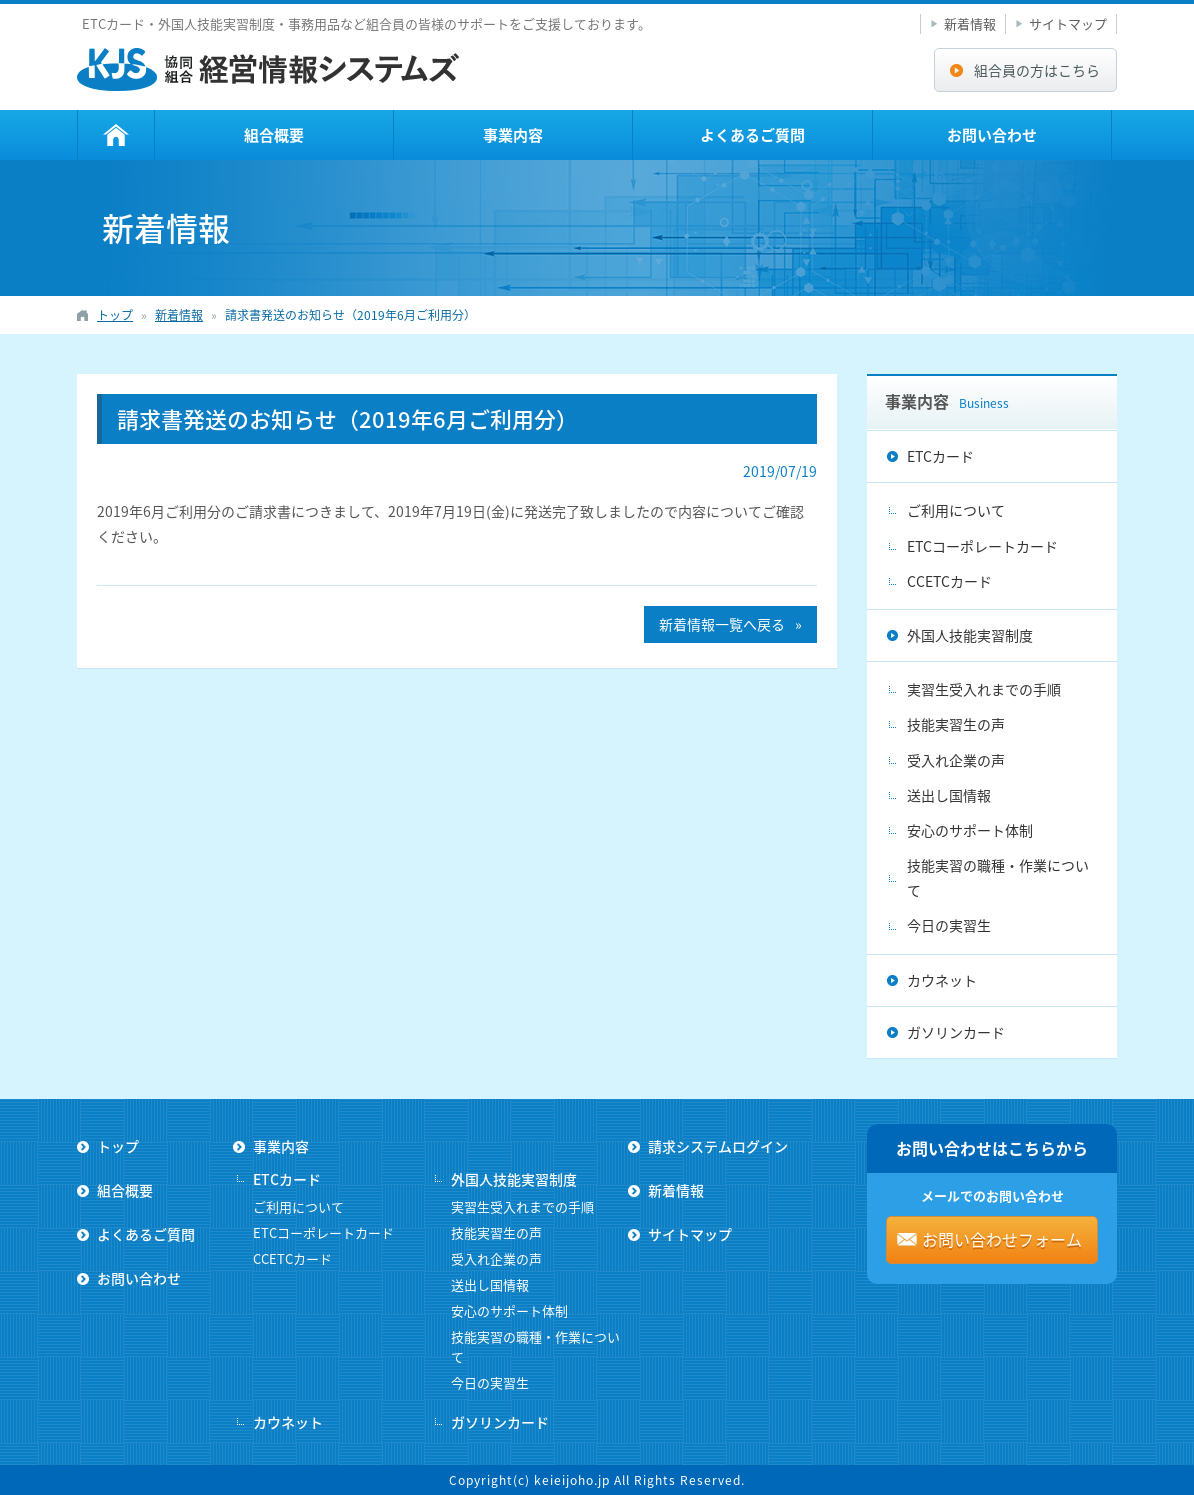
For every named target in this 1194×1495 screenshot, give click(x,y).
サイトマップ (1068, 23)
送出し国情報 (949, 795)
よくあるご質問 (752, 135)
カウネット (942, 980)
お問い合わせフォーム (1002, 1239)
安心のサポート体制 (970, 830)
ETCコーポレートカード (982, 546)
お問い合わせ (992, 135)
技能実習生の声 (956, 724)
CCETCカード (949, 581)
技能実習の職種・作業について (998, 877)
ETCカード (940, 456)
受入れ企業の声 (956, 760)
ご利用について (956, 510)
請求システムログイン (718, 1146)
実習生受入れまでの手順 (984, 689)
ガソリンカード (956, 1032)
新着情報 (970, 23)
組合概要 (274, 135)
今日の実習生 (949, 925)
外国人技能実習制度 (970, 635)
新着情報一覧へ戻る (722, 624)
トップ (116, 135)
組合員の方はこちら (1037, 70)
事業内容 (513, 135)
